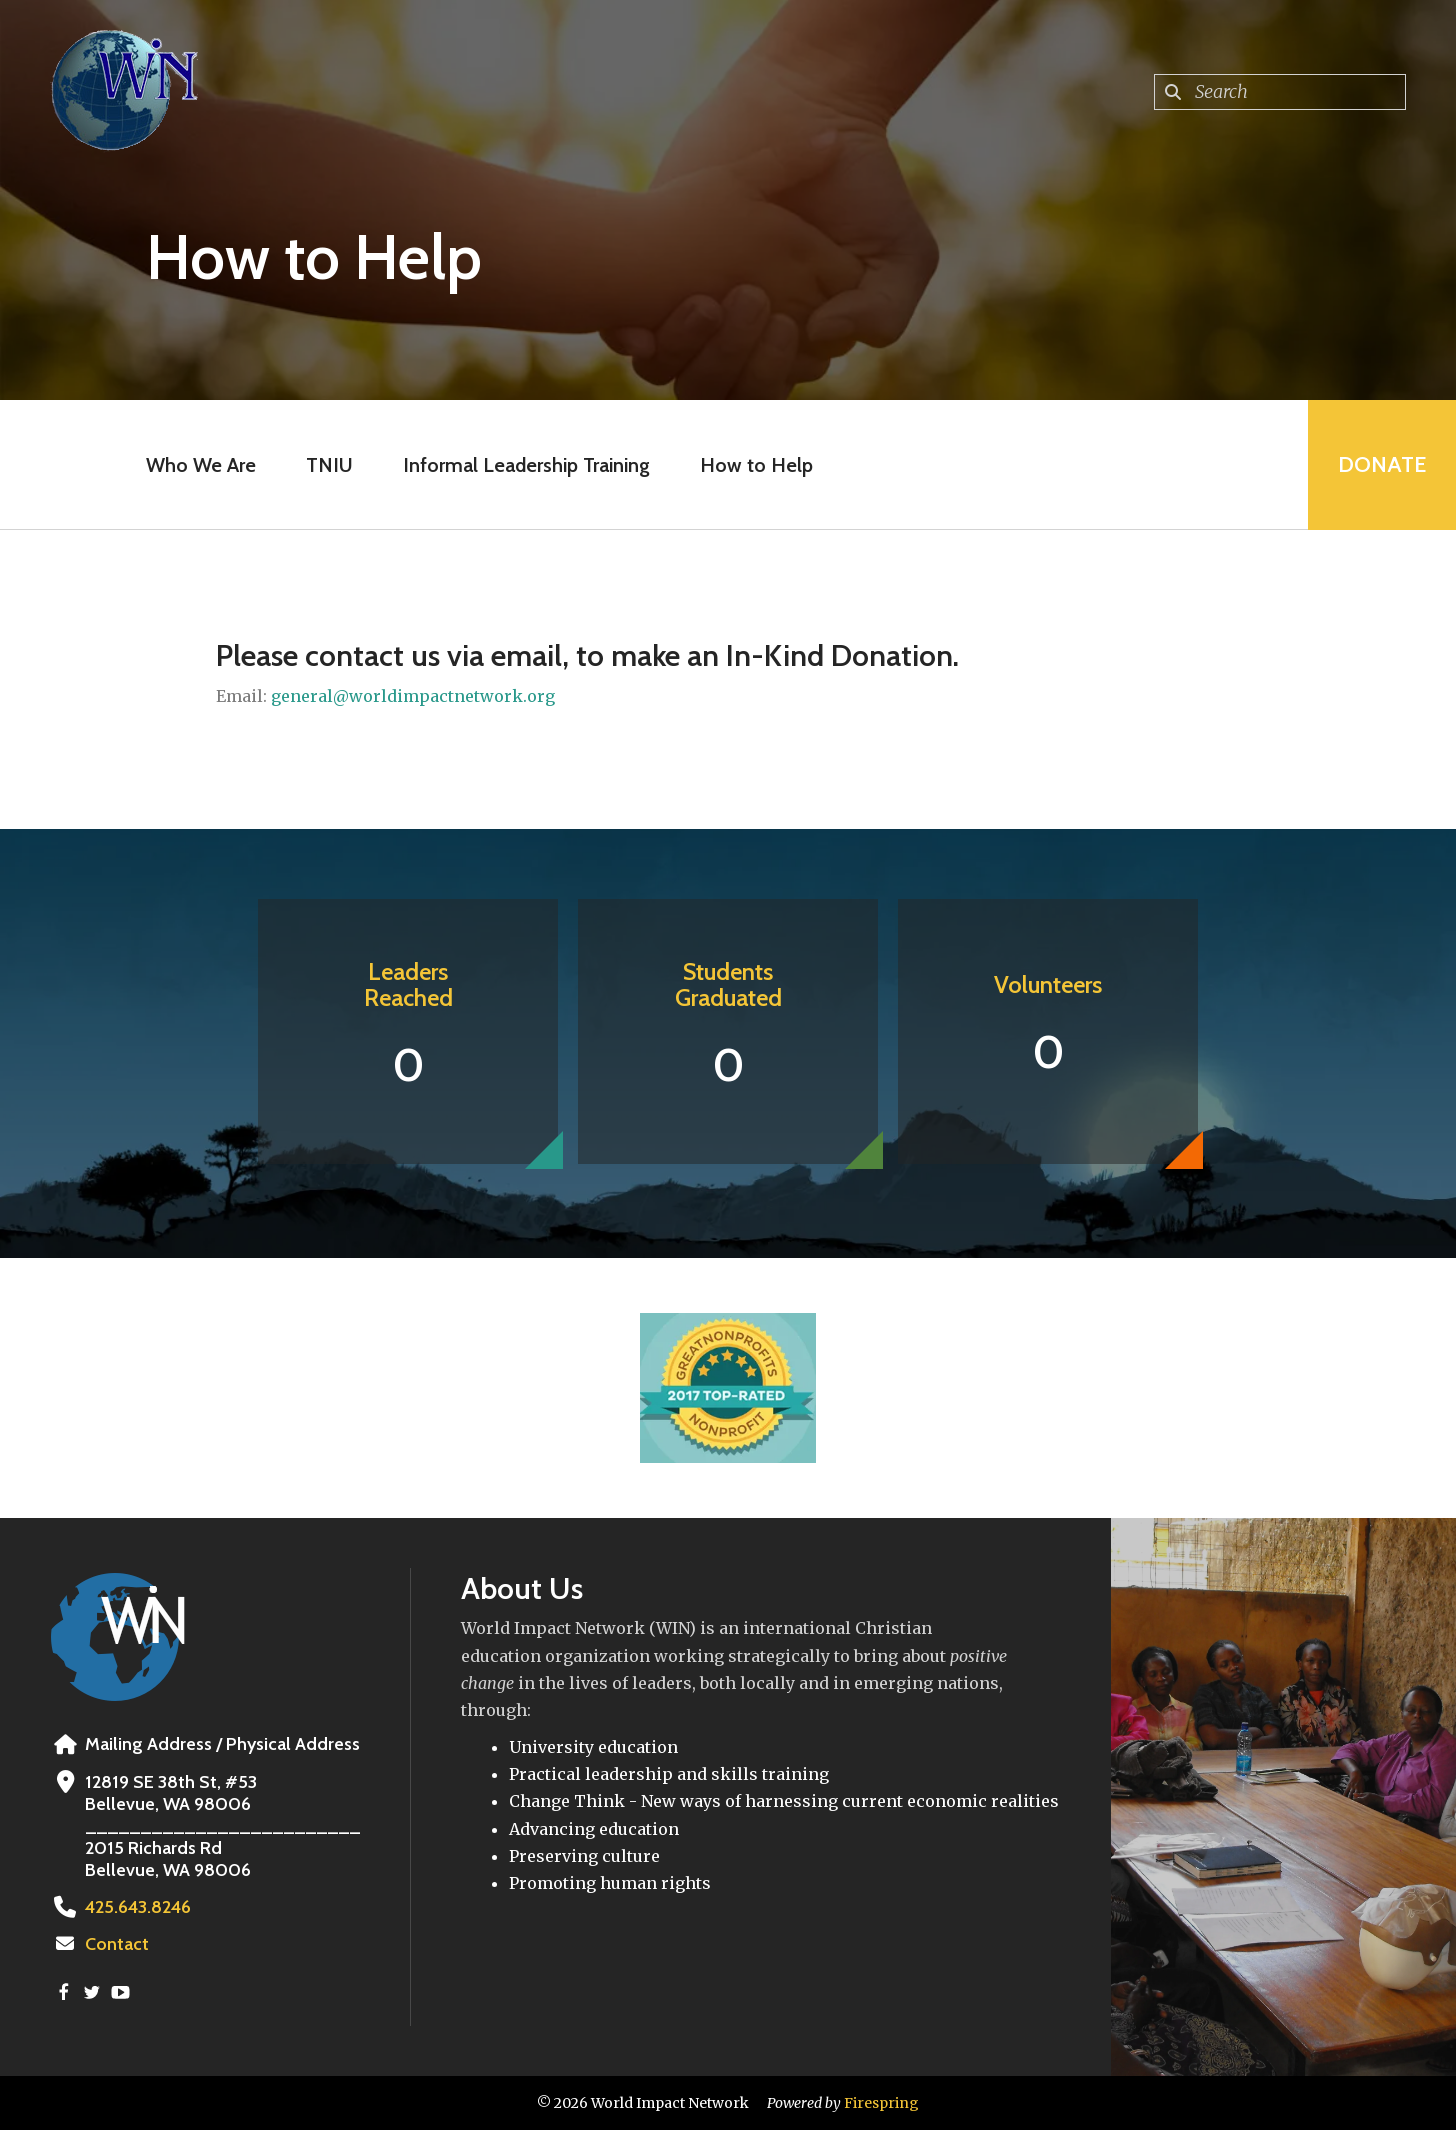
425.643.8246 (138, 1907)
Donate (1382, 464)
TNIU (329, 465)
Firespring (881, 2103)
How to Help (756, 465)
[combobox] (1280, 92)
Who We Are (201, 465)
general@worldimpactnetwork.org (413, 696)
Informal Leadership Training (526, 465)
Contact (117, 1944)
